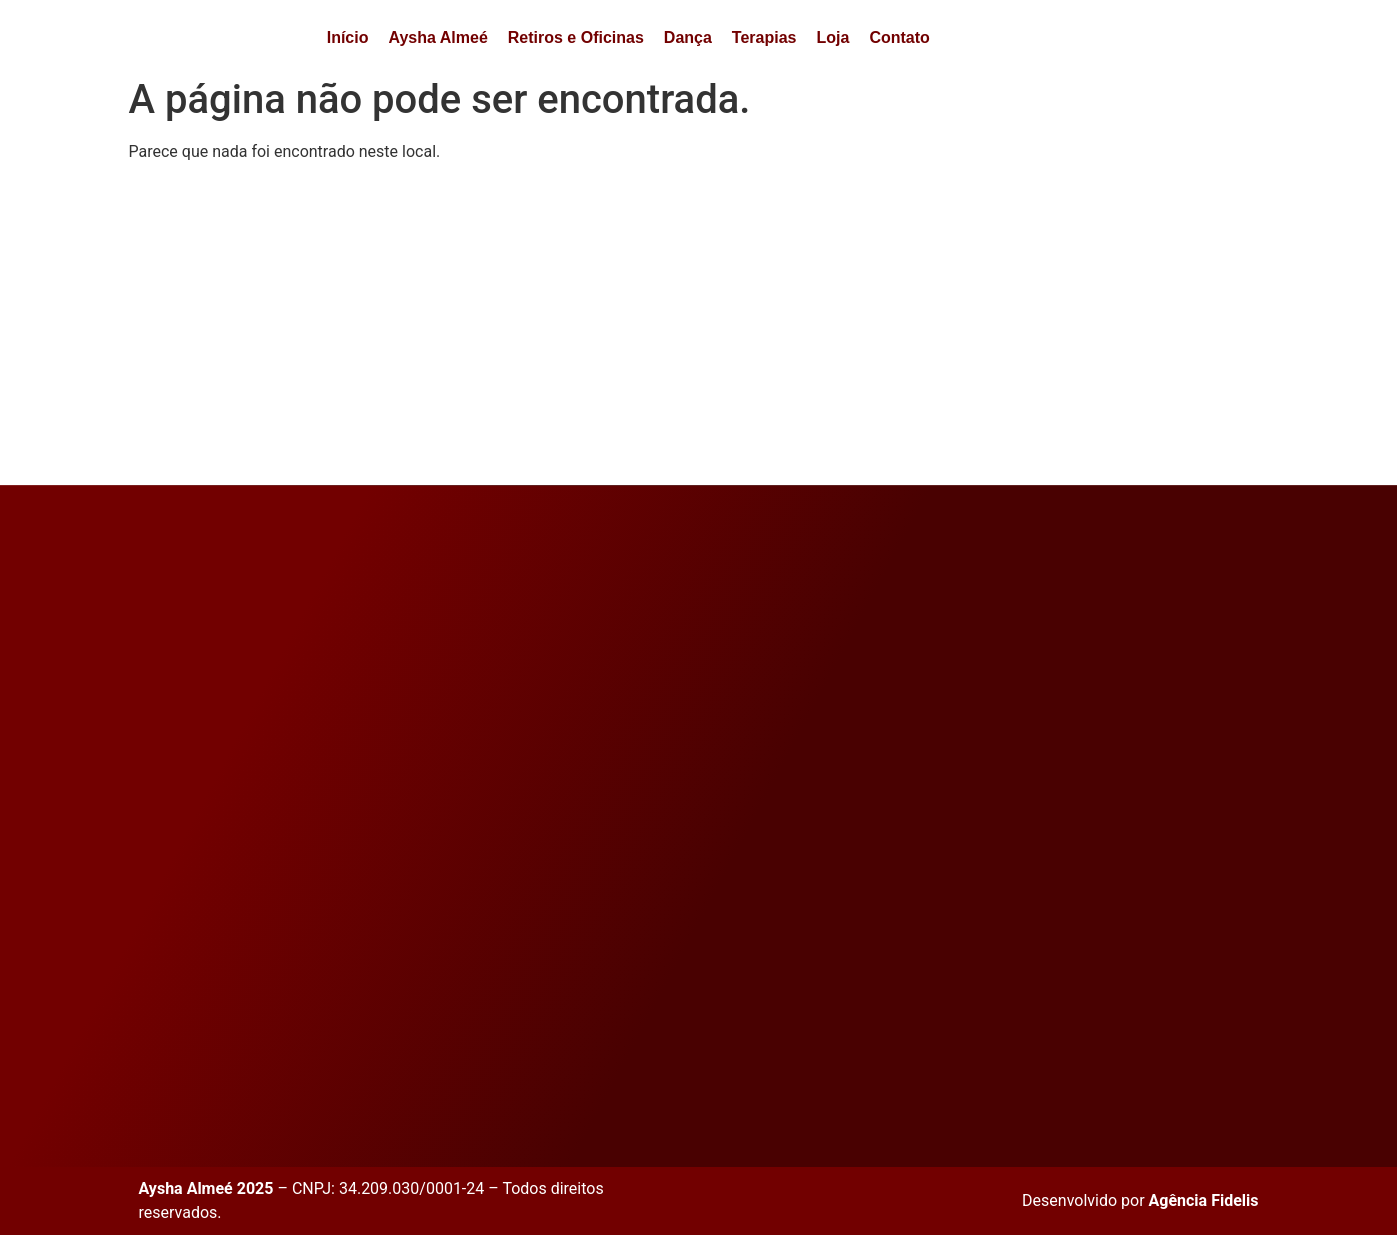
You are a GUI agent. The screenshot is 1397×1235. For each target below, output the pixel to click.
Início (348, 37)
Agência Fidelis (1204, 1200)
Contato (899, 37)
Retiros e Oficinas (576, 37)
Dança (688, 37)
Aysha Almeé (437, 37)
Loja (832, 37)
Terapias (764, 37)
